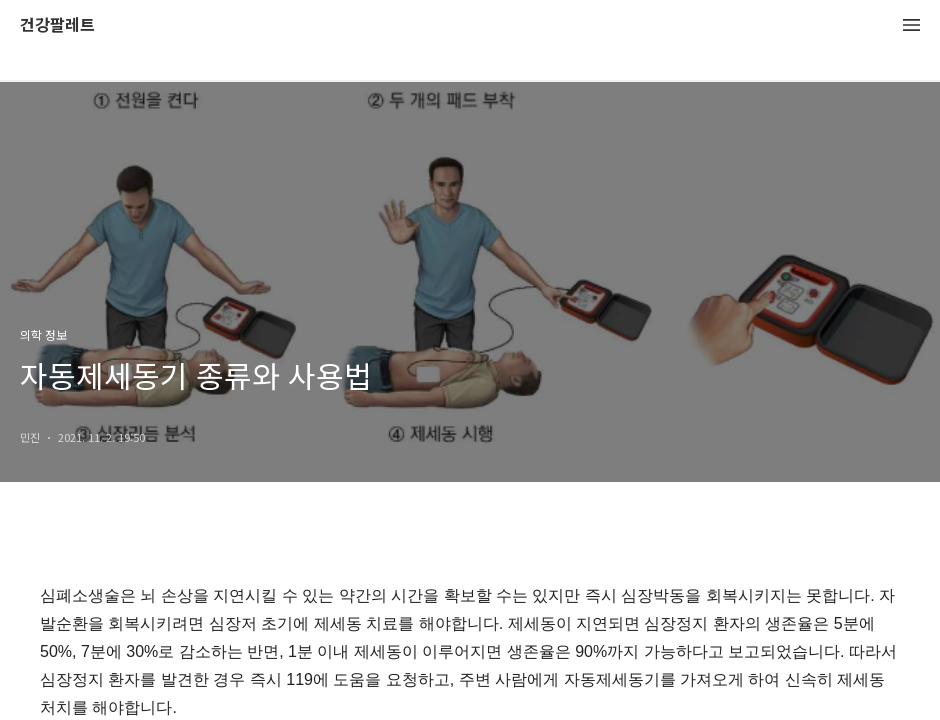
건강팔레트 (57, 25)
